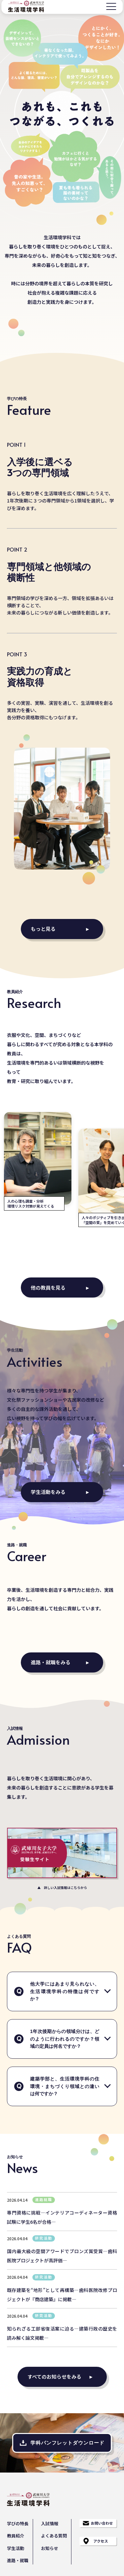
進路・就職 (17, 2560)
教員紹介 (15, 2536)
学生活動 (15, 2548)
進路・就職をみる (50, 1662)
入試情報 (49, 2523)
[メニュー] (111, 6)
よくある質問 (54, 2536)
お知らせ (49, 2548)
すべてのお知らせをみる (54, 2376)
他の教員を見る (48, 1287)
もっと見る (43, 928)
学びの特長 (17, 2523)
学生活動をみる (48, 1491)
